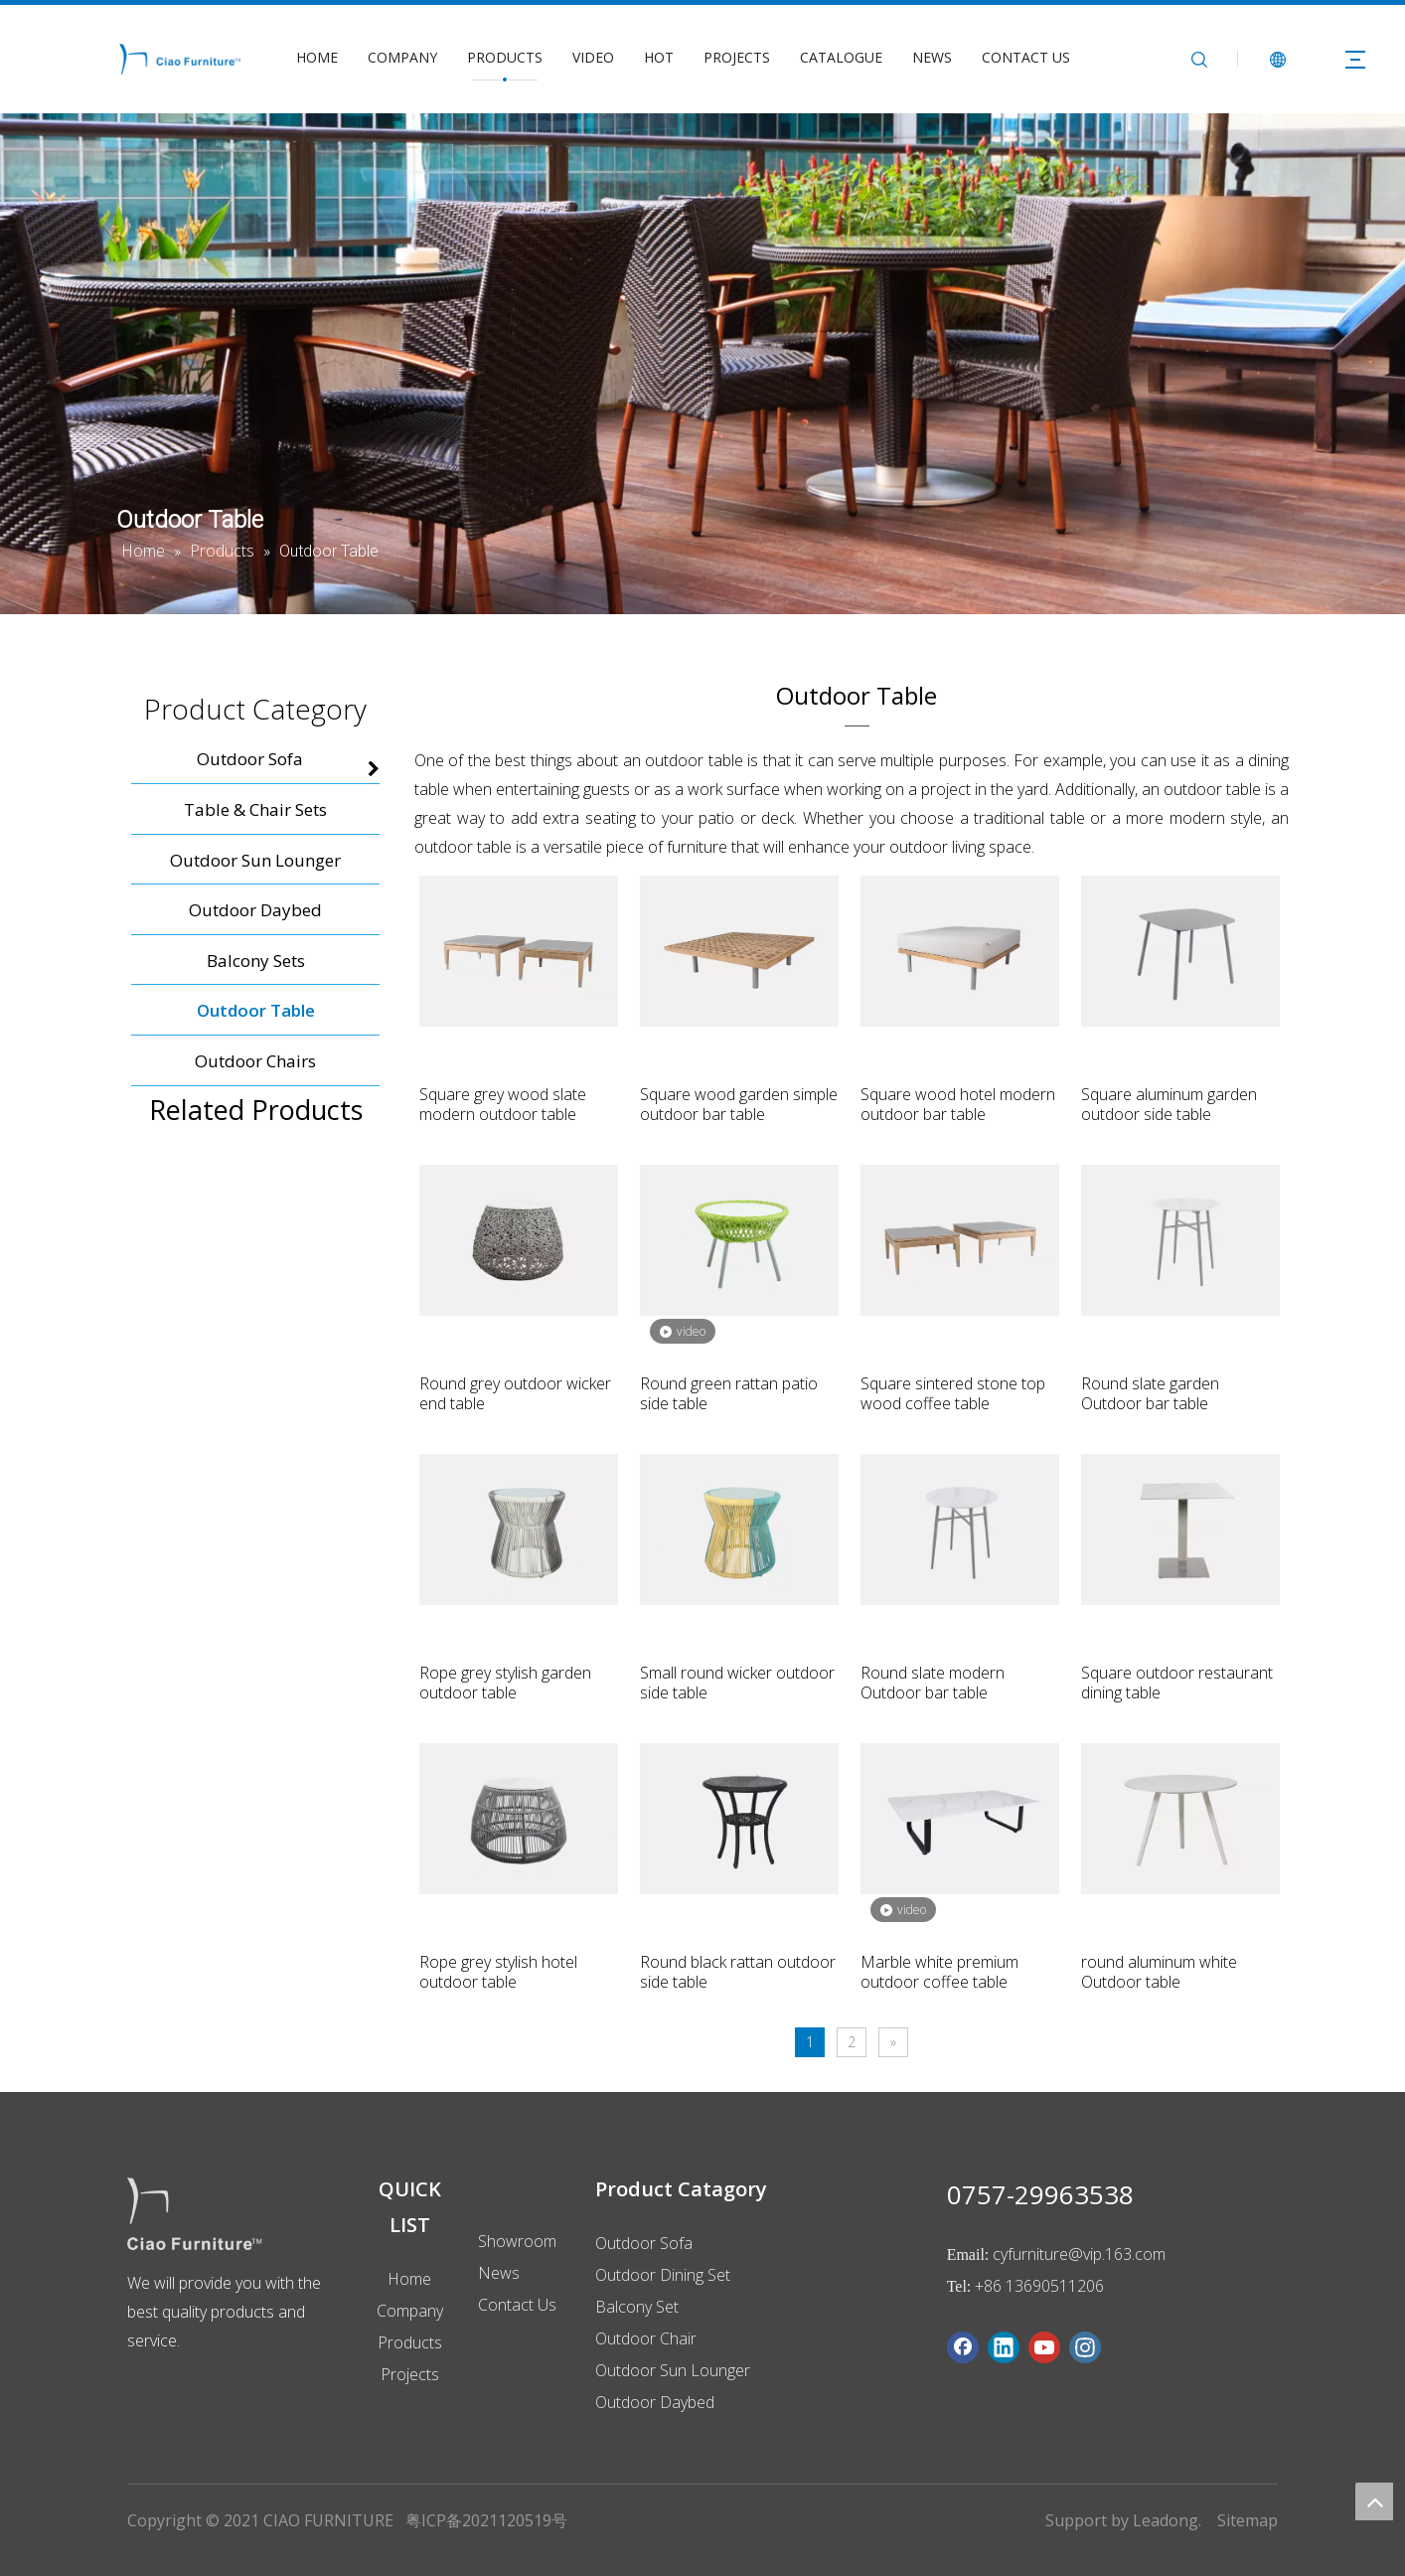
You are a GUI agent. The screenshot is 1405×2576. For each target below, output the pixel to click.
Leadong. (1167, 2520)
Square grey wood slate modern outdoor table (502, 1104)
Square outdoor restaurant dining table (1177, 1682)
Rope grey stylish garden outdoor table (505, 1682)
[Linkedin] (1003, 2347)
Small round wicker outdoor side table (737, 1682)
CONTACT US (1026, 57)
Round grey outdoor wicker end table (515, 1393)
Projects (410, 2374)
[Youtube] (1044, 2347)
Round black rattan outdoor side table (738, 1972)
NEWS (932, 57)
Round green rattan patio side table (729, 1393)
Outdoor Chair (646, 2338)
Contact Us (517, 2305)
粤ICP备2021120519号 (486, 2520)
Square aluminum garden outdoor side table (1169, 1104)
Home (409, 2279)
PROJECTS (736, 57)
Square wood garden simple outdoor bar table (739, 1104)
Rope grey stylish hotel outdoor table (498, 1972)
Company (410, 2311)
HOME (317, 57)
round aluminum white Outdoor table (1159, 1972)
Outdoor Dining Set (662, 2275)
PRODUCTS (505, 57)
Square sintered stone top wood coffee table (952, 1393)
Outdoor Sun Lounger (672, 2370)
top (1374, 2501)
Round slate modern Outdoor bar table (932, 1682)
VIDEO (593, 57)
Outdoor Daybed (654, 2402)
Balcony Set (637, 2307)
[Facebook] (963, 2347)
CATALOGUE (841, 57)
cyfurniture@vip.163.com (1079, 2254)
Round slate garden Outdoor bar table (1150, 1393)
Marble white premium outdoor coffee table (939, 1972)
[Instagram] (1085, 2347)
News (499, 2273)
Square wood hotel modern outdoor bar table (957, 1104)
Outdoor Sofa (644, 2243)
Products (410, 2342)
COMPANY (402, 57)
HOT (659, 57)
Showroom (517, 2241)
